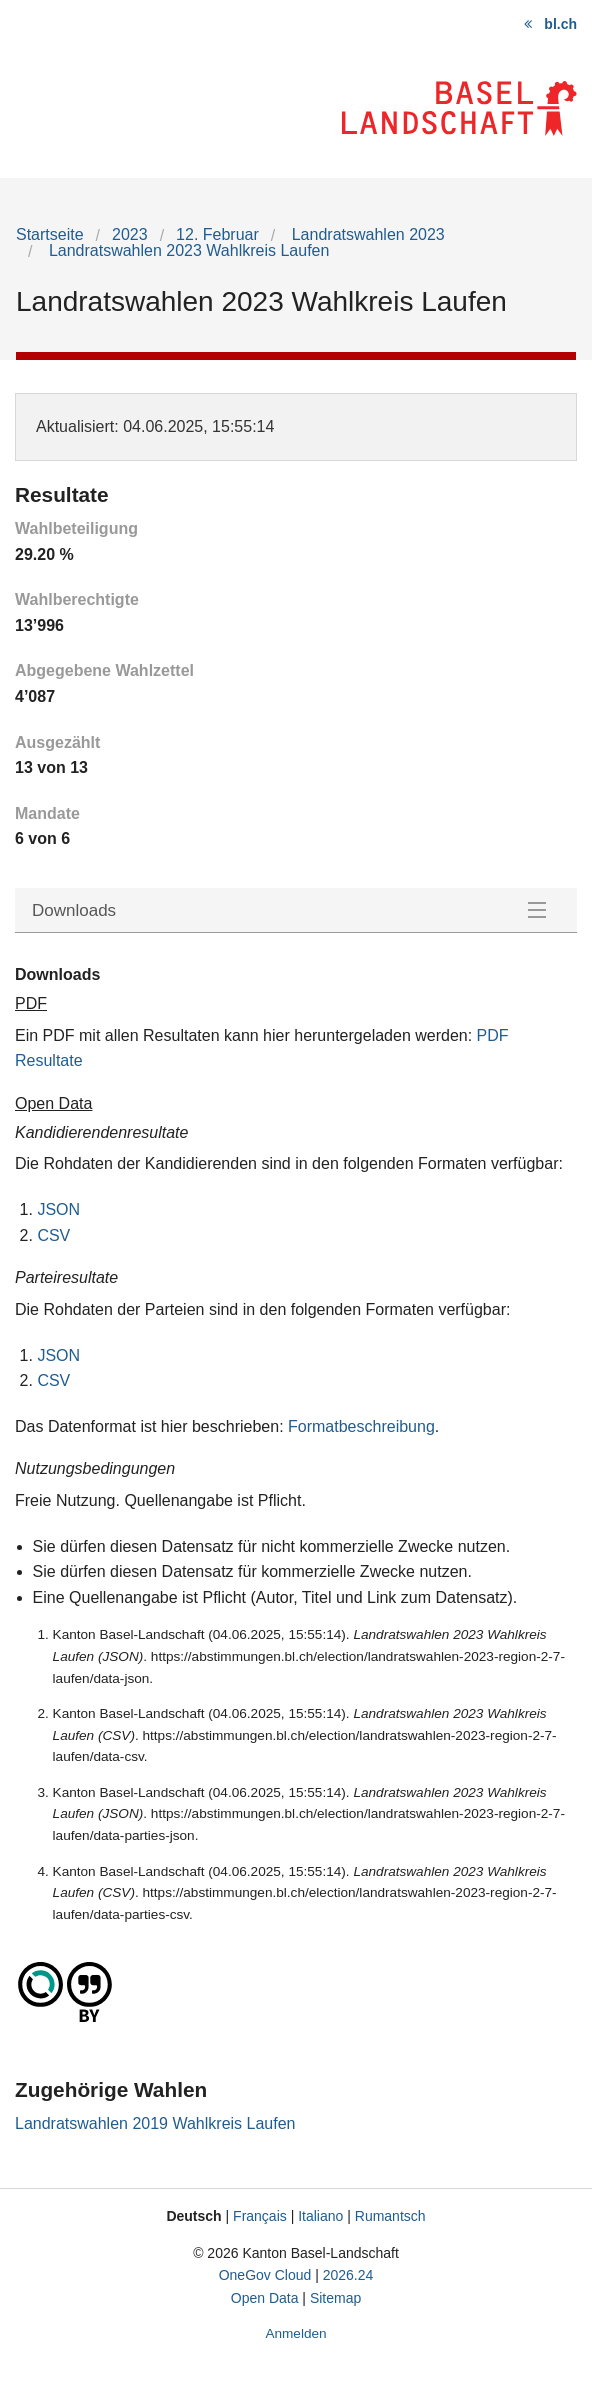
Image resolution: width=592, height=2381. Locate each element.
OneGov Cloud (265, 2275)
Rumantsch (390, 2216)
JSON (58, 1209)
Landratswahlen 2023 (365, 234)
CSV (53, 1235)
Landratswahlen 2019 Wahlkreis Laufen (155, 2123)
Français (260, 2216)
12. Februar (217, 234)
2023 (130, 234)
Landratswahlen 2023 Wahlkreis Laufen (186, 250)
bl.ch (560, 24)
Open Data (265, 2298)
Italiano (320, 2216)
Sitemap (335, 2298)
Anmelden (295, 2333)
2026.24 (348, 2275)
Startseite (50, 234)
